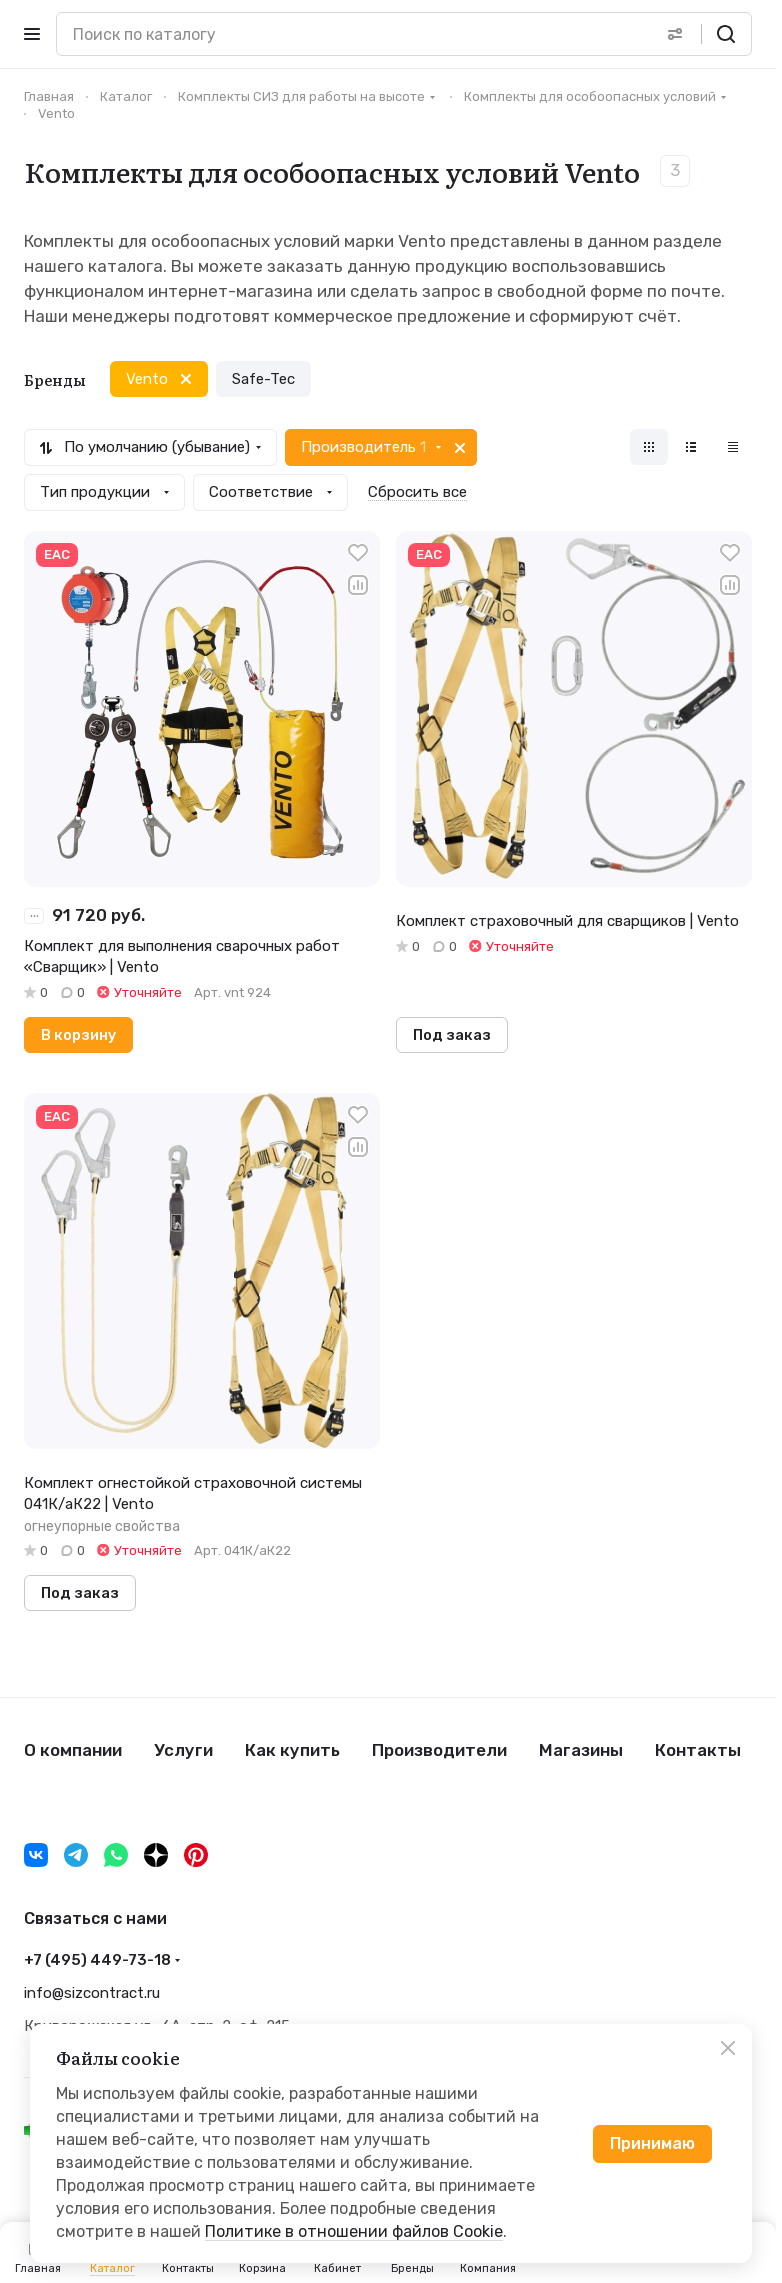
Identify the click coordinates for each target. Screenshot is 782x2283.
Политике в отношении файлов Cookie (354, 2231)
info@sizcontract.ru (92, 1993)
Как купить (292, 1750)
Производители (439, 1750)
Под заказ (452, 1035)
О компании (73, 1750)
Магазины (581, 1750)
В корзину (78, 1035)
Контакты (698, 1750)
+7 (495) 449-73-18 (97, 1960)
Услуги (183, 1750)
